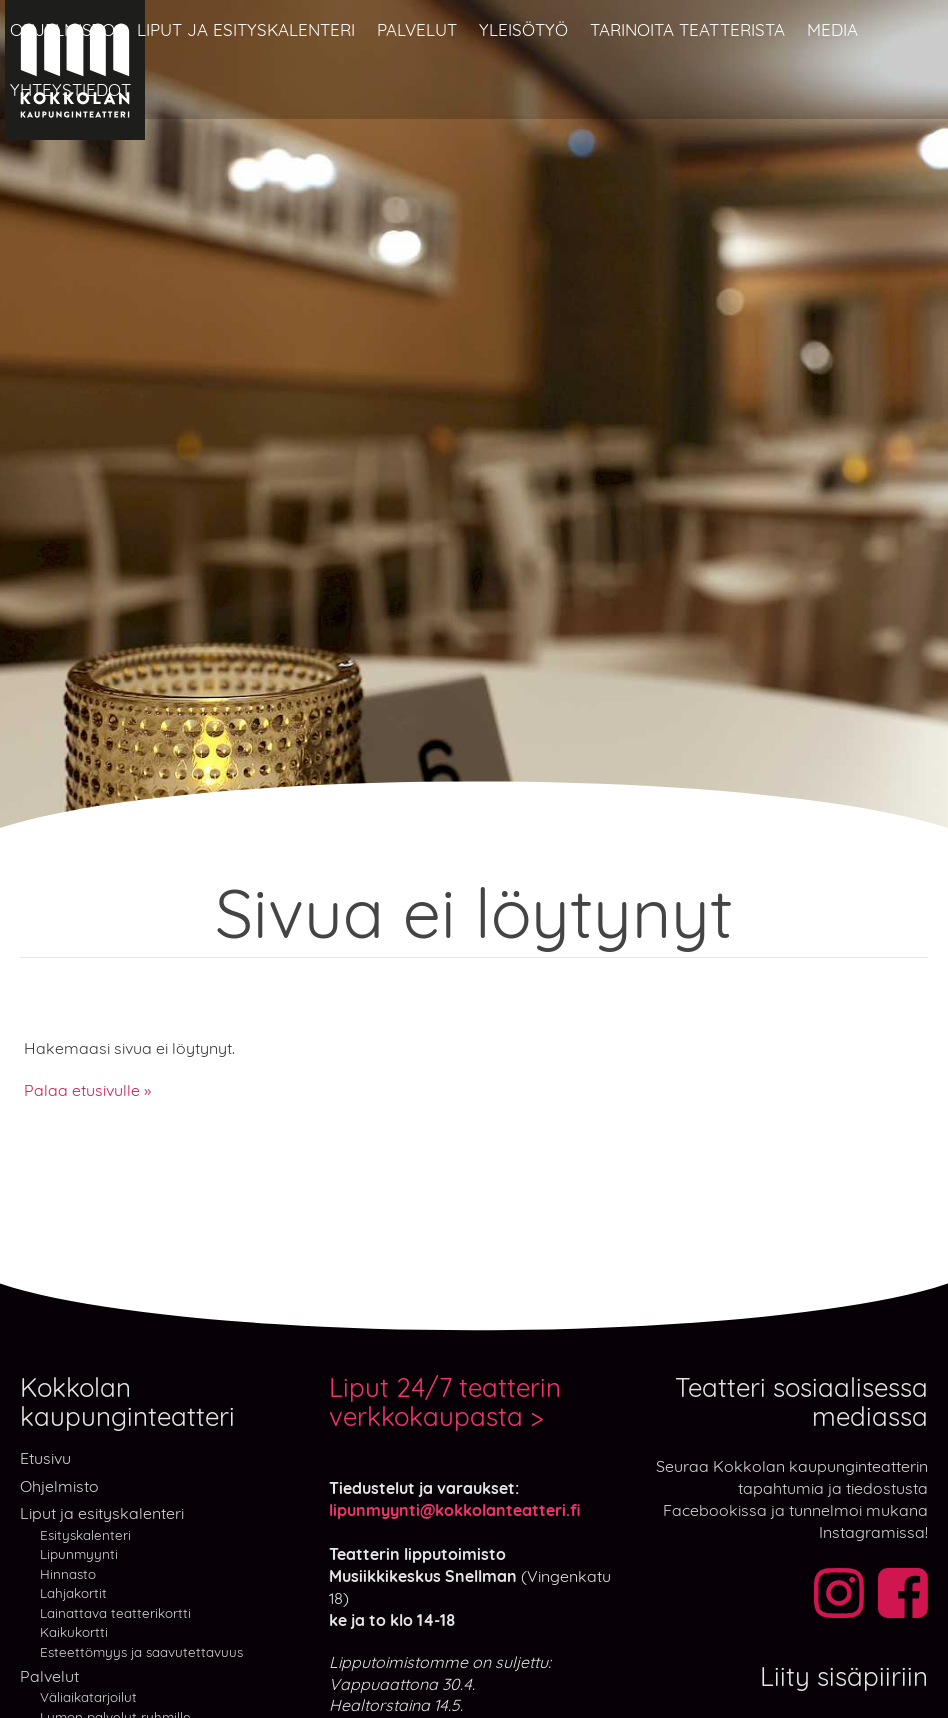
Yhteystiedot (70, 89)
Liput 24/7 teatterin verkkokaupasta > (445, 1402)
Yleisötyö (523, 29)
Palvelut (417, 29)
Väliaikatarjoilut (88, 1697)
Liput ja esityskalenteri (246, 29)
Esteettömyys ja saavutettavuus (141, 1651)
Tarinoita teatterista (687, 29)
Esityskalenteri (85, 1535)
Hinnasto (68, 1573)
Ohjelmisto (62, 29)
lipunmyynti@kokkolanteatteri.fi (454, 1510)
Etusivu (45, 1458)
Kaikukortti (74, 1631)
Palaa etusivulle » (87, 1090)
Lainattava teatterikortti (115, 1612)
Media (832, 29)
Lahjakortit (73, 1592)
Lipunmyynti (79, 1553)
